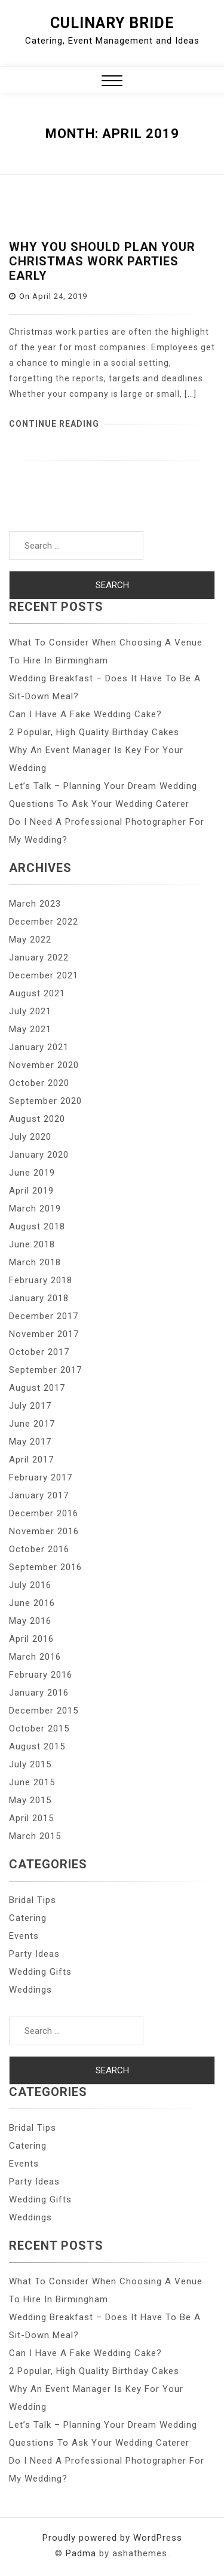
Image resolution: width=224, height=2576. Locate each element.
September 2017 (45, 1370)
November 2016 (44, 1531)
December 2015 (43, 1710)
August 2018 (37, 1226)
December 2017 (43, 1316)
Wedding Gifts (40, 1971)
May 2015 (30, 1800)
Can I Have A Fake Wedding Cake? (85, 714)
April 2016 (31, 1638)
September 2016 (45, 1567)
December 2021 (43, 975)
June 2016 (32, 1603)
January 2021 (39, 1047)
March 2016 (35, 1656)
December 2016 (43, 1513)
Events (24, 1936)
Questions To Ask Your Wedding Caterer (99, 804)
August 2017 (37, 1387)
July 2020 (30, 1136)
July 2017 (30, 1405)
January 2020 (39, 1154)
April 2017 (31, 1459)
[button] (112, 82)
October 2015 (39, 1728)
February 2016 (40, 1674)
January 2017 (39, 1495)
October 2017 (39, 1352)
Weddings (30, 1989)
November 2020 (44, 1065)
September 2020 (45, 1101)
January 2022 (39, 957)
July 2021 (30, 1011)
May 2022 (30, 939)
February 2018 (40, 1280)
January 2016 (39, 1692)
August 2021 (37, 993)
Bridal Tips (32, 1900)
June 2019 (32, 1172)
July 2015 (30, 1764)
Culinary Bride (112, 23)
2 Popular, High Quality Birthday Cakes (94, 732)
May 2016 (30, 1621)
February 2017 (40, 1477)
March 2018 (35, 1262)
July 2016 (30, 1585)
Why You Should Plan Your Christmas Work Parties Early (102, 261)
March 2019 (35, 1208)
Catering (28, 1918)
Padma (81, 2553)
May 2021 (30, 1029)
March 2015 (35, 1836)
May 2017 (30, 1441)
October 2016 (39, 1549)
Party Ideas (34, 1953)
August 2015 (37, 1746)
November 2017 (44, 1334)
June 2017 (32, 1423)
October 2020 (39, 1083)
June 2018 (32, 1244)
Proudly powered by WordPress (112, 2537)
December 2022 (43, 921)
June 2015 (32, 1782)
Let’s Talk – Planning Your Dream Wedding (103, 786)
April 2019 (31, 1190)
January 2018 (39, 1298)
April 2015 (31, 1818)
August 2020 (37, 1118)
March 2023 (35, 903)
